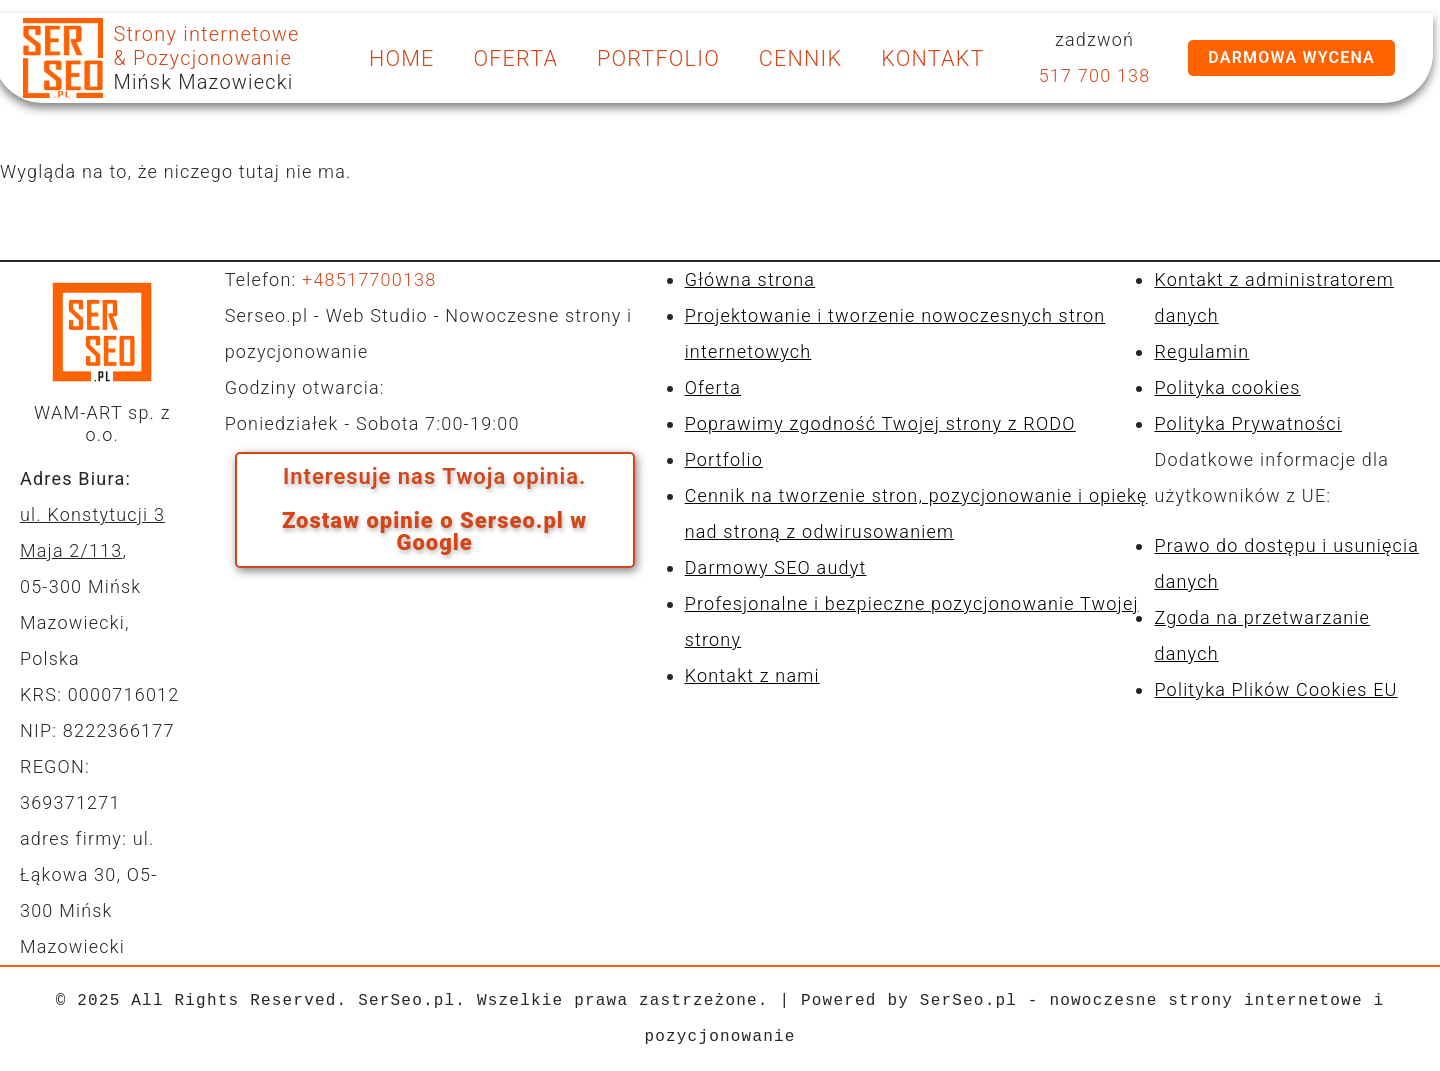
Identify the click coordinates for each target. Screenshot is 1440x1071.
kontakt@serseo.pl (448, 29)
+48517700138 (369, 279)
